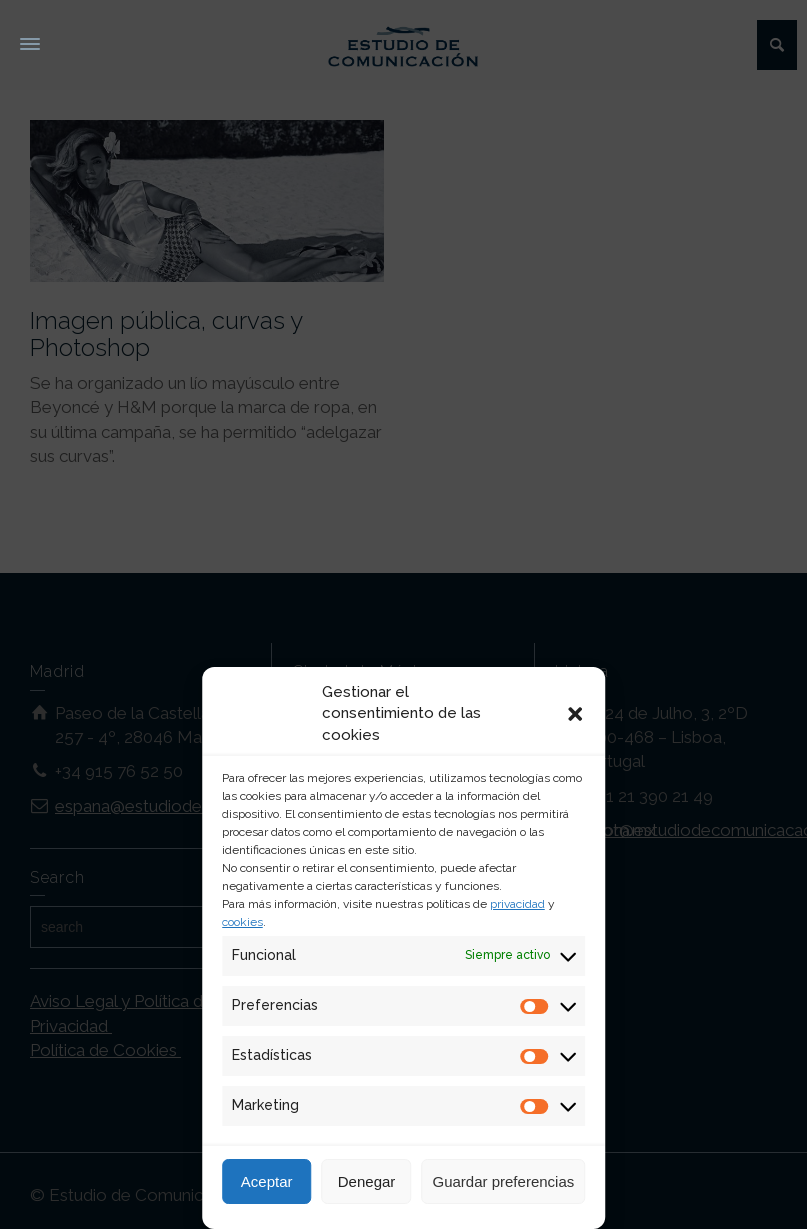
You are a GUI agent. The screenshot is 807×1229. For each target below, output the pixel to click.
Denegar (367, 1181)
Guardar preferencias (504, 1181)
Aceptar (267, 1181)
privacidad (517, 904)
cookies (242, 922)
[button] (575, 714)
